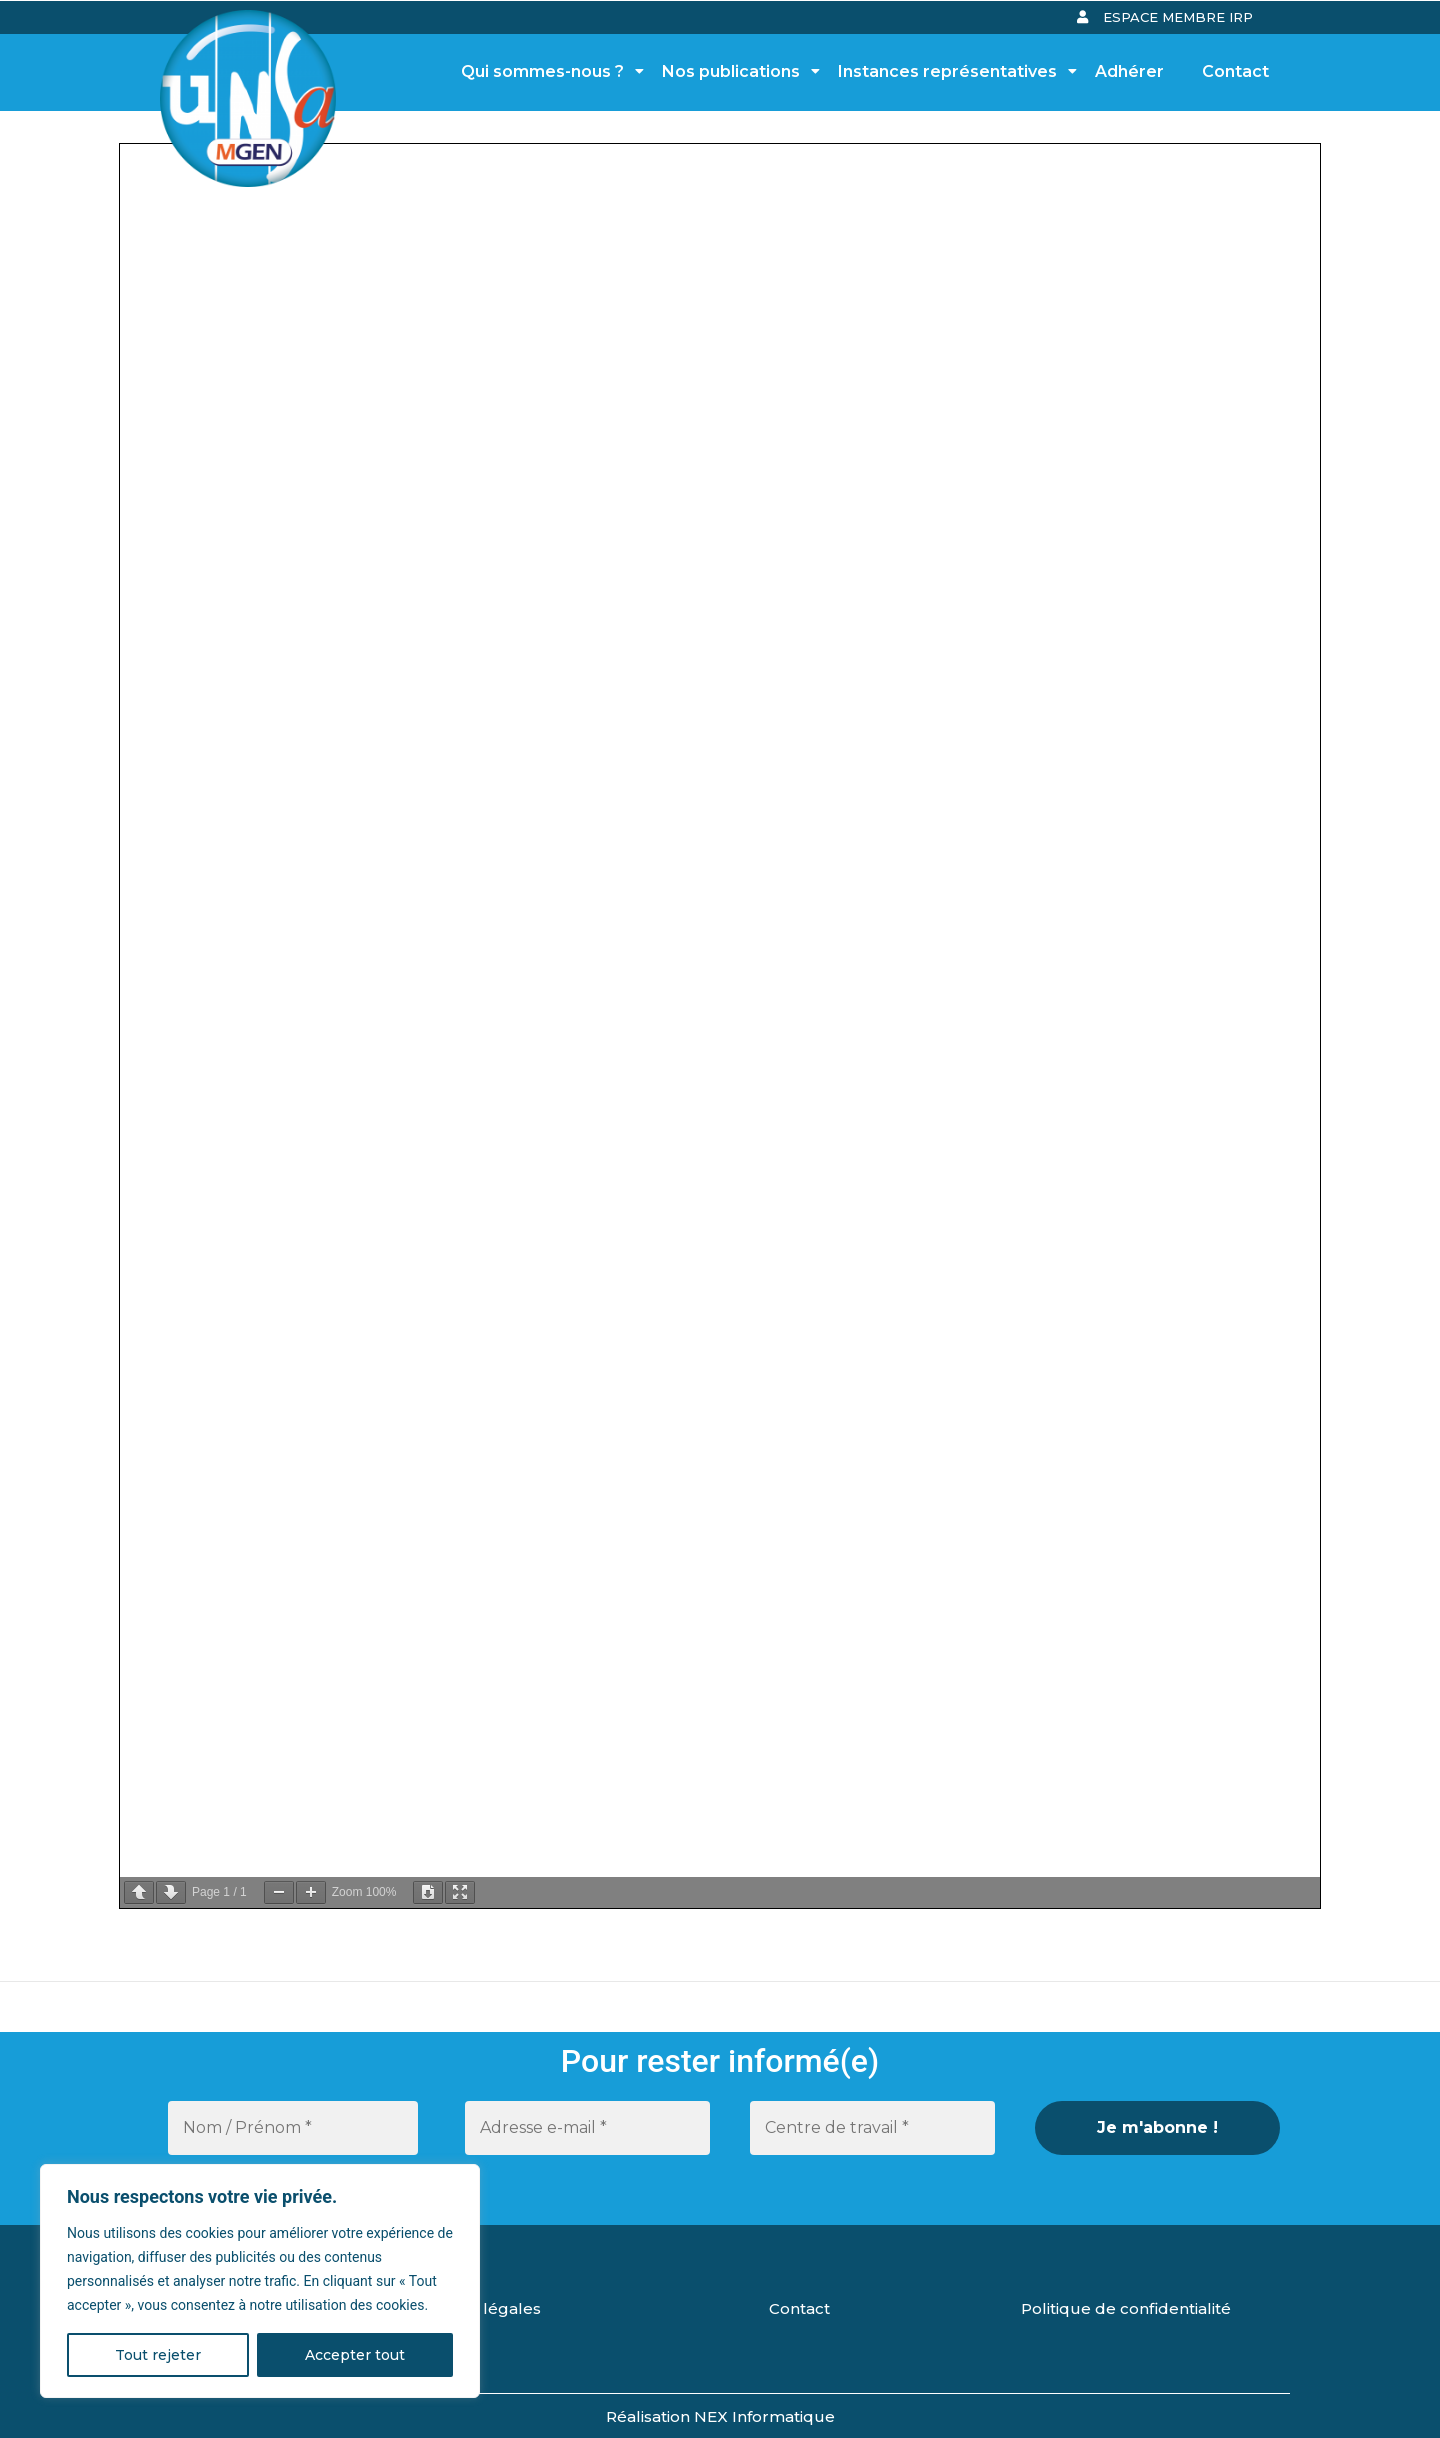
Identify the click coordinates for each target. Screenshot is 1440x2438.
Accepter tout (355, 2355)
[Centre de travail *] (872, 2128)
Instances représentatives (953, 71)
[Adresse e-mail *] (587, 2128)
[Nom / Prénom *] (293, 2128)
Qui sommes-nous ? (548, 71)
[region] (260, 2281)
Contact (1235, 71)
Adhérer (1129, 71)
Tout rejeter (158, 2355)
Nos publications (736, 71)
